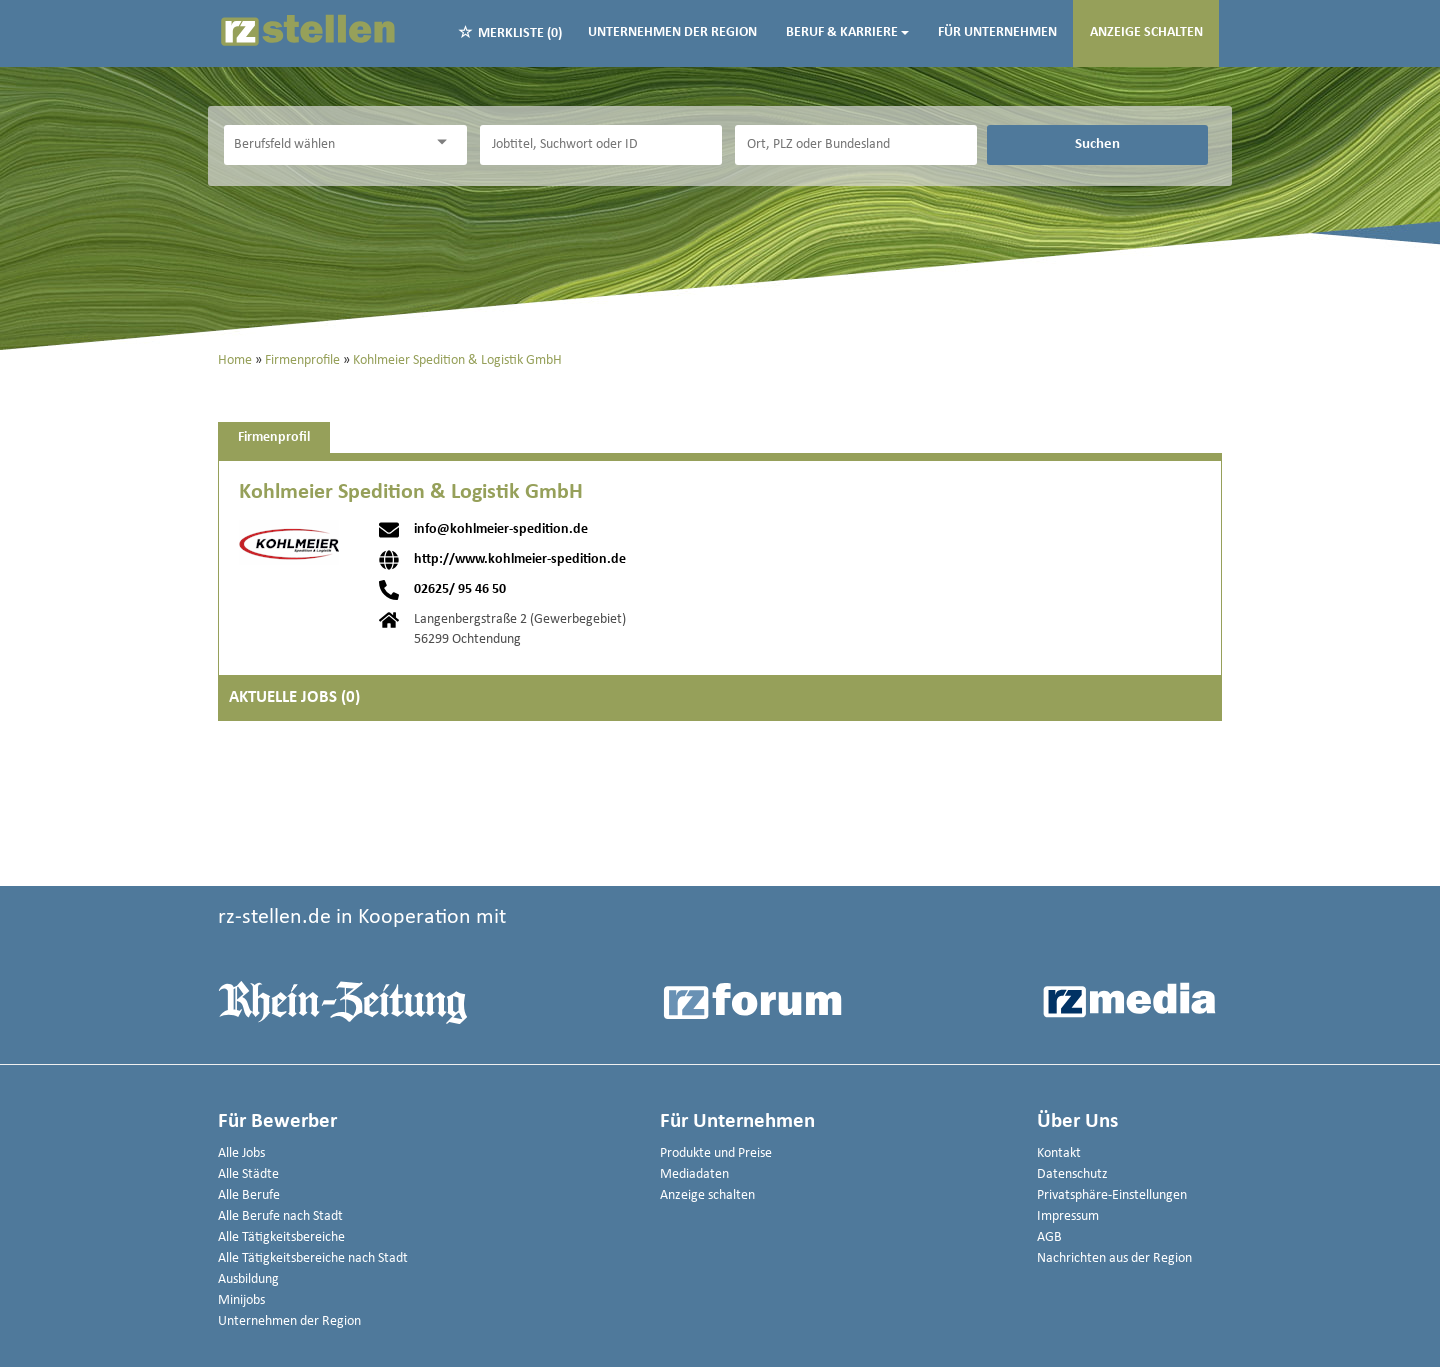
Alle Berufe (249, 1195)
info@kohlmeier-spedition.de (501, 530)
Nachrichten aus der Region (1114, 1258)
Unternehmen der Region (672, 32)
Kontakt (1059, 1153)
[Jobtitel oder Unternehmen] (601, 145)
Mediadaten (694, 1174)
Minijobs (241, 1300)
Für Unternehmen (997, 32)
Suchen (1097, 144)
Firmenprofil (274, 437)
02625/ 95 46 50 (460, 590)
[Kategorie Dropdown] (447, 142)
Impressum (1068, 1216)
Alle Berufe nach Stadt (280, 1216)
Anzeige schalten (1146, 32)
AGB (1049, 1237)
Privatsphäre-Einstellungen (1112, 1195)
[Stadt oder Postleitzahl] (856, 145)
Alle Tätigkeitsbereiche (281, 1237)
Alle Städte (248, 1174)
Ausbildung (248, 1279)
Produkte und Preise (716, 1153)
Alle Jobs (241, 1153)
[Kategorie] (325, 145)
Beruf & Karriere (847, 32)
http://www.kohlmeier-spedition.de (520, 560)
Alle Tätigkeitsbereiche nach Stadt (313, 1258)
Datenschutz (1072, 1174)
